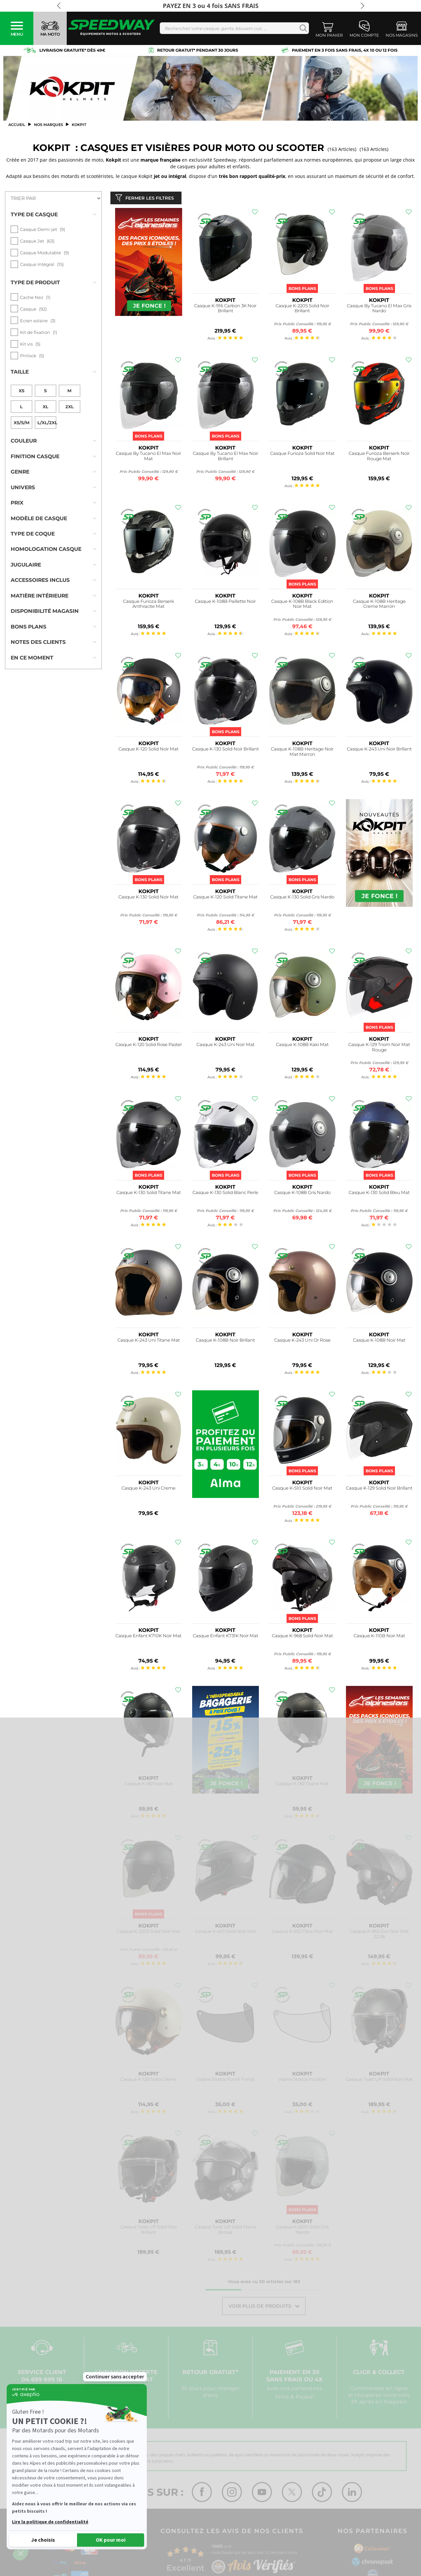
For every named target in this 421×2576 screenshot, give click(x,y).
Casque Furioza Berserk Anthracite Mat (148, 605)
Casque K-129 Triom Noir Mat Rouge (379, 1048)
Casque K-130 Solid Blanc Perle (225, 1193)
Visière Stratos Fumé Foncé (225, 2080)
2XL (69, 393)
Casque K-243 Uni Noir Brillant (379, 750)
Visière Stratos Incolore (302, 2080)
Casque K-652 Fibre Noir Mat (302, 1932)
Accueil (16, 124)
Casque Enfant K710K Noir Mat (148, 1637)
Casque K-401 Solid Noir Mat (225, 1932)
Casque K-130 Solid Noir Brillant (225, 750)
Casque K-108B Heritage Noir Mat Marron (302, 753)
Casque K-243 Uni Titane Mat (148, 1341)
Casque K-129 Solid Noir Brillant (379, 1489)
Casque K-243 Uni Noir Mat (225, 1045)
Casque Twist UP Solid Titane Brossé (225, 2231)
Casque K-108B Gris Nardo (302, 1193)
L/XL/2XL (46, 409)
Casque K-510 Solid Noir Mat (302, 1489)
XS (21, 377)
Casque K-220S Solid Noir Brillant (302, 310)
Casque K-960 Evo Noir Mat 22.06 (379, 1935)
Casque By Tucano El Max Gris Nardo (379, 310)
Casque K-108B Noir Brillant (225, 1341)
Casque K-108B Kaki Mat (302, 1045)
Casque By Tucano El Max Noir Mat (148, 457)
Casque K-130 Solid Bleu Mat (379, 1193)
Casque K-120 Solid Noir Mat (148, 750)
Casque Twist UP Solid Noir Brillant (148, 2231)
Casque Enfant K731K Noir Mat (225, 1637)
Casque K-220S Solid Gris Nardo (302, 2231)
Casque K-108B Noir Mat (379, 1341)
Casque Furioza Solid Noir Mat (302, 454)
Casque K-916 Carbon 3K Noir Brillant (225, 310)
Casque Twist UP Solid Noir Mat (379, 2080)
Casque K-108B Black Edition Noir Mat (302, 605)
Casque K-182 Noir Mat (148, 1785)
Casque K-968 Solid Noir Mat (302, 1637)
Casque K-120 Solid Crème (148, 2080)
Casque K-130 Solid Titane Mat (148, 1193)
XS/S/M (21, 409)
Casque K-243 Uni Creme (148, 1489)
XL (45, 393)
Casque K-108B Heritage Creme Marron (379, 605)
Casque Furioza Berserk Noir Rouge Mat (379, 457)
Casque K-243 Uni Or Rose (302, 1341)
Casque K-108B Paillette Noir (225, 602)
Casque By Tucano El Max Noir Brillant (225, 457)
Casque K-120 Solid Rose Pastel (148, 1045)
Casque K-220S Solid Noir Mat (148, 1932)
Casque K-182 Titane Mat (302, 1785)
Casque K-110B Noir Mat (379, 1637)
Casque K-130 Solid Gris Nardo (302, 898)
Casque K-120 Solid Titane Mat (225, 898)
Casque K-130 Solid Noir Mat (148, 898)
